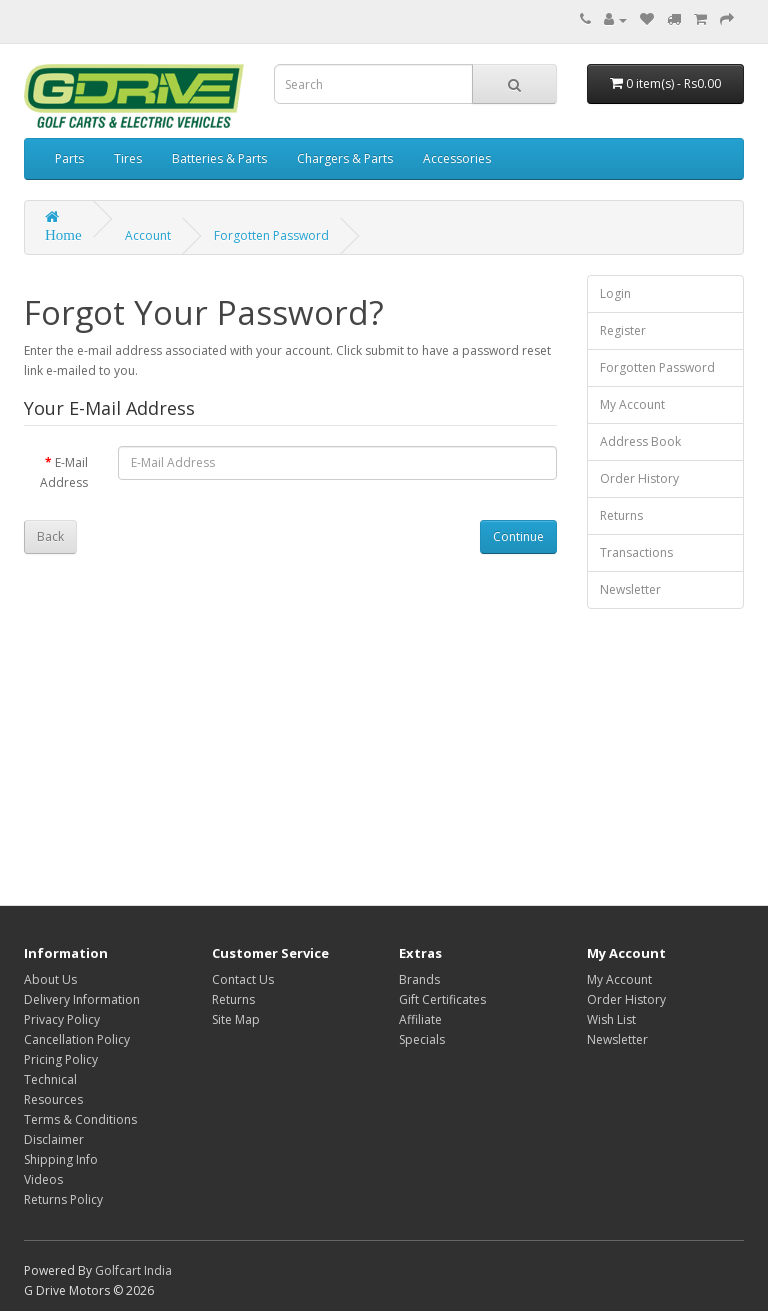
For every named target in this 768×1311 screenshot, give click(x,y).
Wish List (611, 1019)
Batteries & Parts (219, 158)
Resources (53, 1099)
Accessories (457, 158)
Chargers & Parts (345, 158)
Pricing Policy (61, 1059)
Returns (621, 515)
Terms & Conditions (80, 1119)
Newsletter (630, 589)
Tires (128, 158)
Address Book (640, 441)
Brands (419, 979)
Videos (43, 1179)
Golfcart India (133, 1270)
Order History (639, 478)
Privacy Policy (62, 1019)
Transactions (636, 552)
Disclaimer (54, 1139)
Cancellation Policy (77, 1039)
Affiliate (420, 1019)
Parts (69, 158)
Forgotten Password (271, 235)
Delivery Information (82, 999)
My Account (632, 404)
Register (623, 330)
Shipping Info (61, 1159)
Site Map (236, 1019)
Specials (422, 1039)
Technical (50, 1079)
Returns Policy (63, 1199)
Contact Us (243, 979)
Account (148, 235)
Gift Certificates (442, 999)
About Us (50, 979)
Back (50, 536)
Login (615, 293)
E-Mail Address (64, 472)
